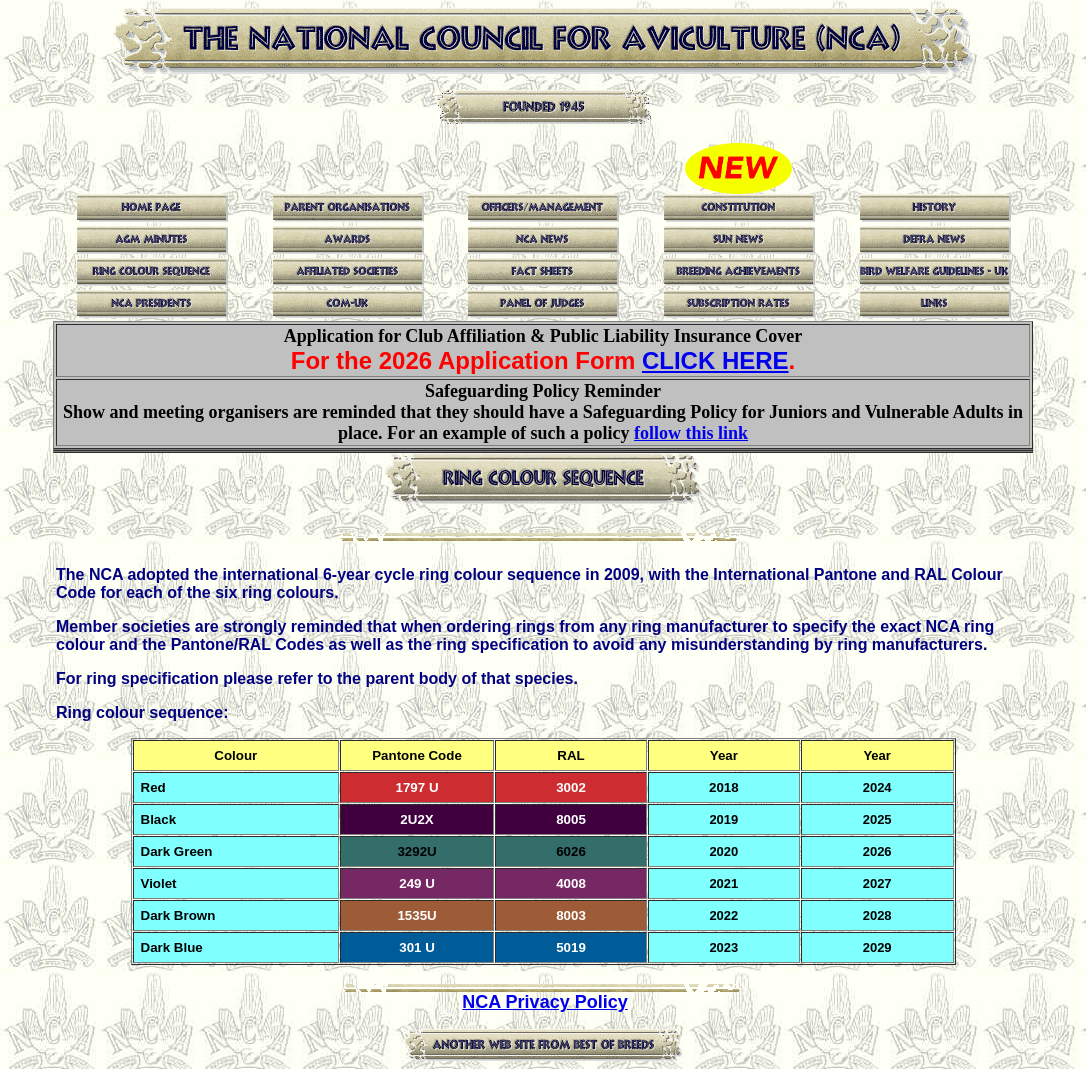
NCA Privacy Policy (544, 1002)
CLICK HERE (715, 360)
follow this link (691, 433)
